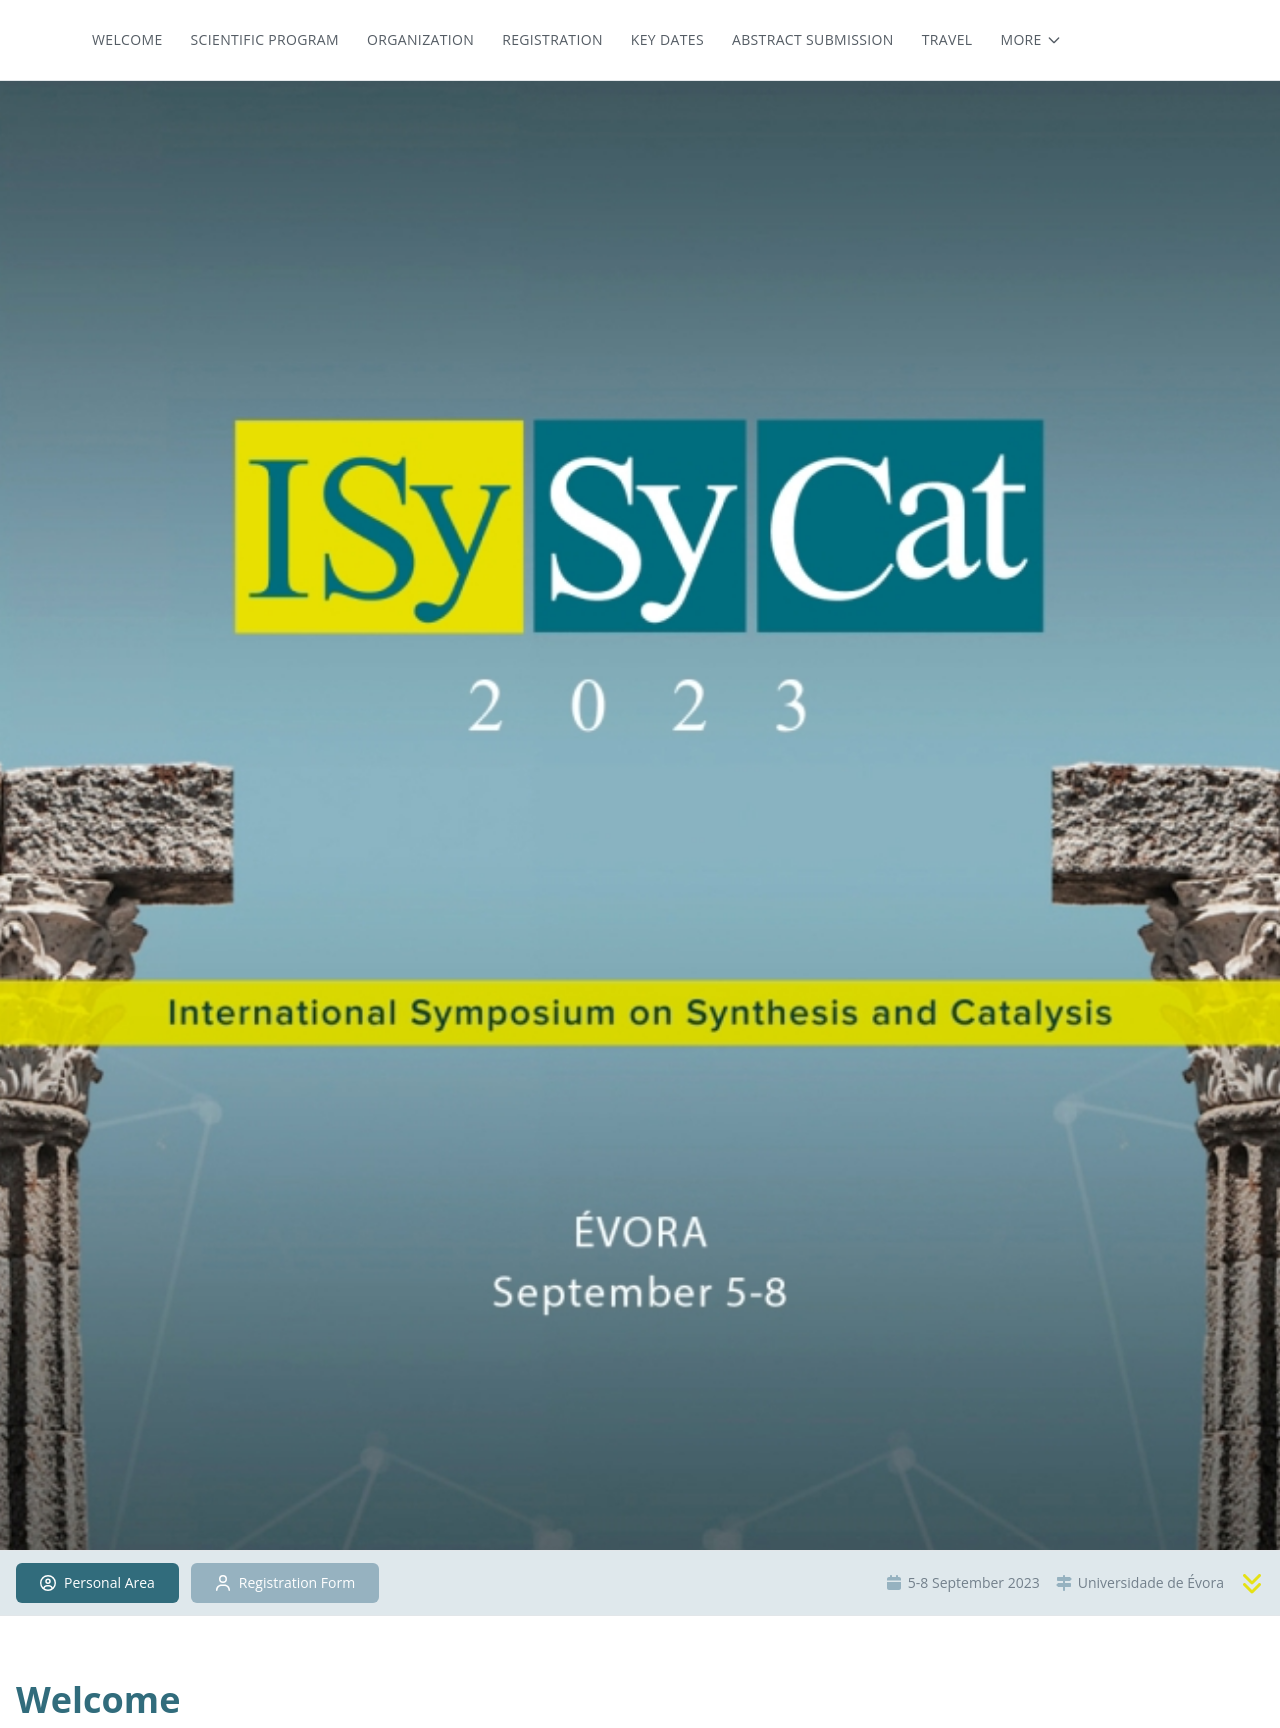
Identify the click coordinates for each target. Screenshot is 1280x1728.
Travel (947, 39)
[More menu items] (1030, 40)
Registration (552, 39)
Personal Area (97, 1582)
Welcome (127, 39)
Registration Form (285, 1582)
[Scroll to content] (1252, 1583)
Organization (420, 39)
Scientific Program (265, 39)
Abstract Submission (813, 39)
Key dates (667, 39)
